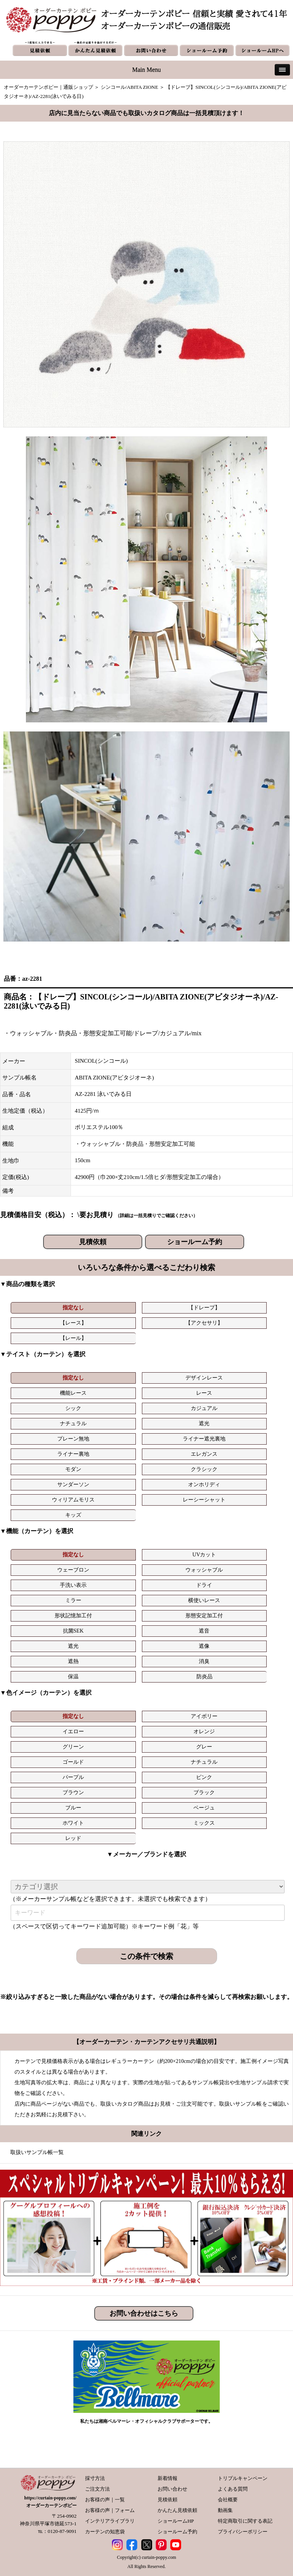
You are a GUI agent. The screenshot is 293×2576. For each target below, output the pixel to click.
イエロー (73, 1731)
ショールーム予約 (194, 1242)
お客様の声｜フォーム (110, 2510)
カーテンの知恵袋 (105, 2531)
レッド (73, 1838)
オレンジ (204, 1731)
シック (73, 1408)
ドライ (204, 1585)
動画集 (225, 2510)
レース (204, 1393)
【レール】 (73, 1338)
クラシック (204, 1469)
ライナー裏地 (73, 1454)
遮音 (204, 1631)
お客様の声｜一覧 (105, 2499)
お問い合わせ (172, 2489)
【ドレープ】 (204, 1307)
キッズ (73, 1515)
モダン (73, 1469)
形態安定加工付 (204, 1615)
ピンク (204, 1777)
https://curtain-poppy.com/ (50, 2498)
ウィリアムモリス (73, 1500)
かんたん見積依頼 (177, 2510)
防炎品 (204, 1676)
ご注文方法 (97, 2489)
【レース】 (73, 1323)
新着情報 (167, 2478)
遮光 (204, 1423)
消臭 (204, 1661)
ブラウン (73, 1792)
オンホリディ (204, 1484)
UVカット (204, 1554)
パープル (73, 1777)
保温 (73, 1676)
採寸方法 (95, 2478)
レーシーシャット (204, 1500)
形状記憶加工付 (73, 1615)
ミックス (204, 1823)
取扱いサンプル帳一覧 (37, 2152)
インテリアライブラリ (110, 2521)
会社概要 (228, 2499)
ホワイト (73, 1823)
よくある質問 (233, 2489)
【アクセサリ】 (204, 1323)
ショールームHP (176, 2521)
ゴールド (73, 1762)
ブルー (73, 1808)
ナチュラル (73, 1423)
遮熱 (73, 1661)
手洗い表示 (73, 1585)
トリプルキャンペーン (242, 2478)
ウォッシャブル (204, 1570)
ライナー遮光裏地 (204, 1439)
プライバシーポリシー (242, 2531)
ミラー (73, 1600)
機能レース (73, 1393)
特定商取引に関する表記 (245, 2521)
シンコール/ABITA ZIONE (129, 87)
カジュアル (204, 1408)
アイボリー (204, 1716)
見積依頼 (92, 1242)
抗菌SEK (73, 1631)
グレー (204, 1747)
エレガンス (204, 1454)
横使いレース (204, 1600)
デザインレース (204, 1378)
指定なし (73, 1307)
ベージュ (204, 1808)
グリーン (73, 1747)
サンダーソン (73, 1484)
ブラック (204, 1792)
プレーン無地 (73, 1439)
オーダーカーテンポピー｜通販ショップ (48, 87)
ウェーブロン (73, 1570)
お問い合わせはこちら (143, 2313)
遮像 (204, 1646)
